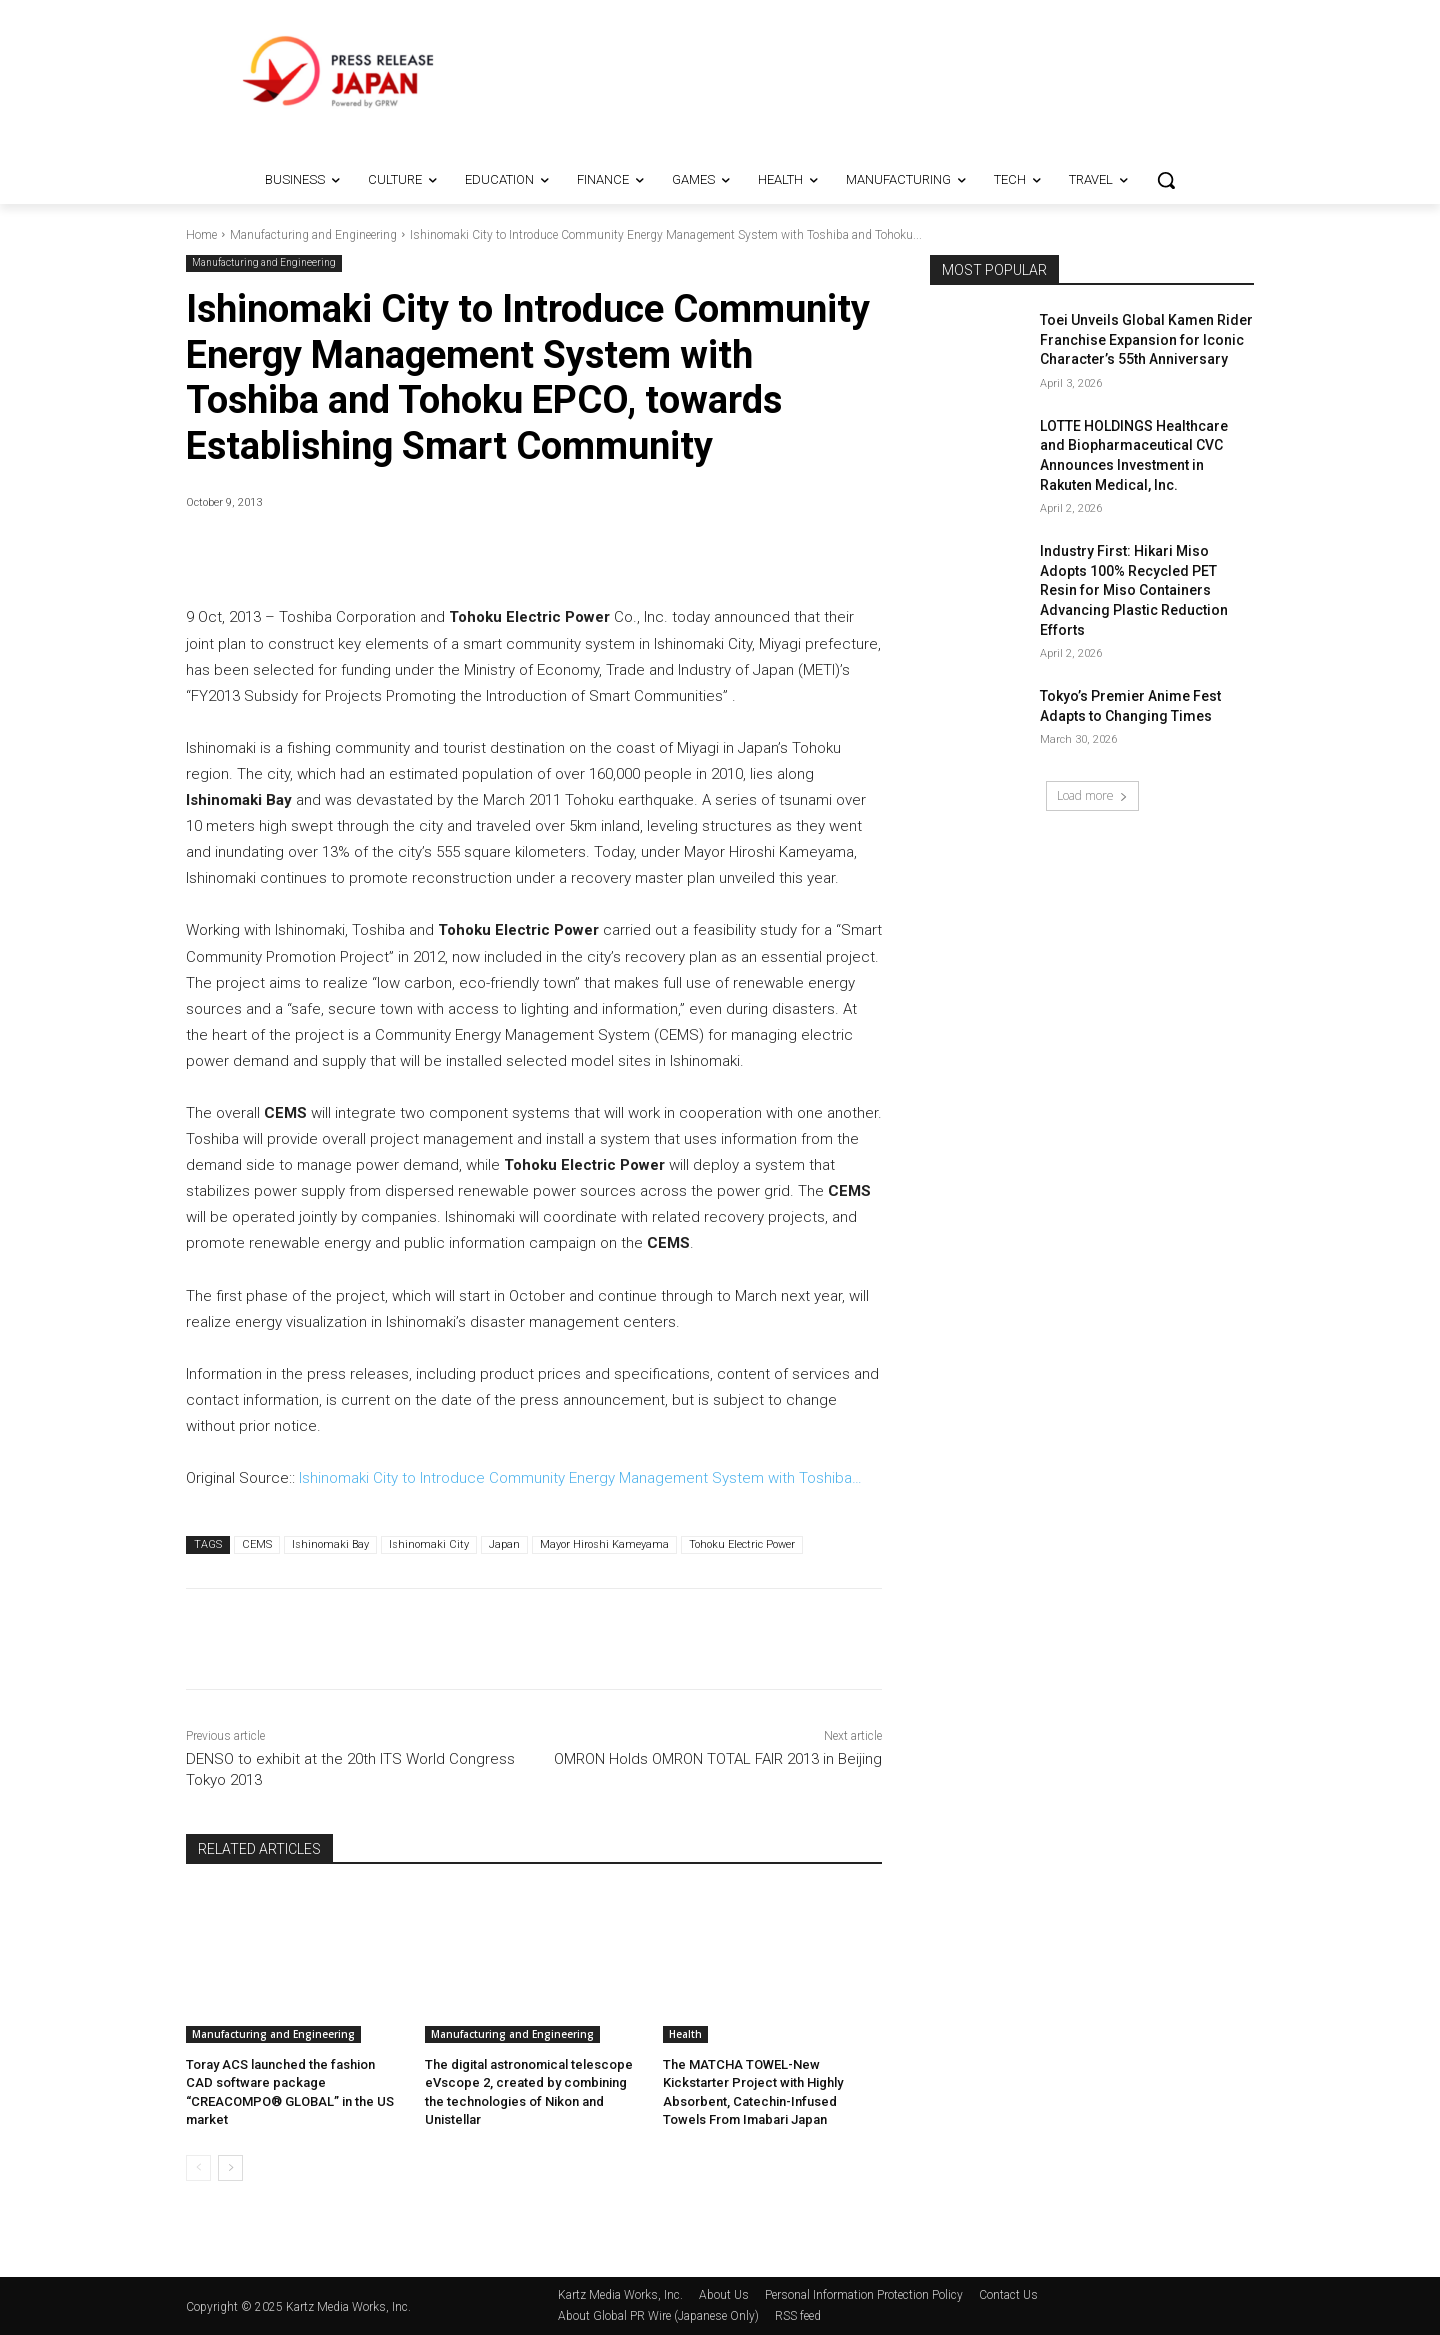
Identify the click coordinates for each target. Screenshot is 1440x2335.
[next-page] (230, 2168)
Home (201, 235)
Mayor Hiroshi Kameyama (604, 1544)
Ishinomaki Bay (330, 1544)
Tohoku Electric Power (742, 1544)
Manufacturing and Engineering (313, 235)
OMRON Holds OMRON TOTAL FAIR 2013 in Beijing (718, 1759)
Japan (504, 1544)
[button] (1166, 180)
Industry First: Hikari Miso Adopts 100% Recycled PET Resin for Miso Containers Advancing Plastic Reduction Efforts (1134, 590)
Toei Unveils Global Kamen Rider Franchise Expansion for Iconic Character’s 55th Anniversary (1146, 339)
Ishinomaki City (429, 1544)
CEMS (257, 1544)
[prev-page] (198, 2168)
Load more (1092, 795)
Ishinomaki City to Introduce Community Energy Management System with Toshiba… (580, 1478)
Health (685, 2034)
